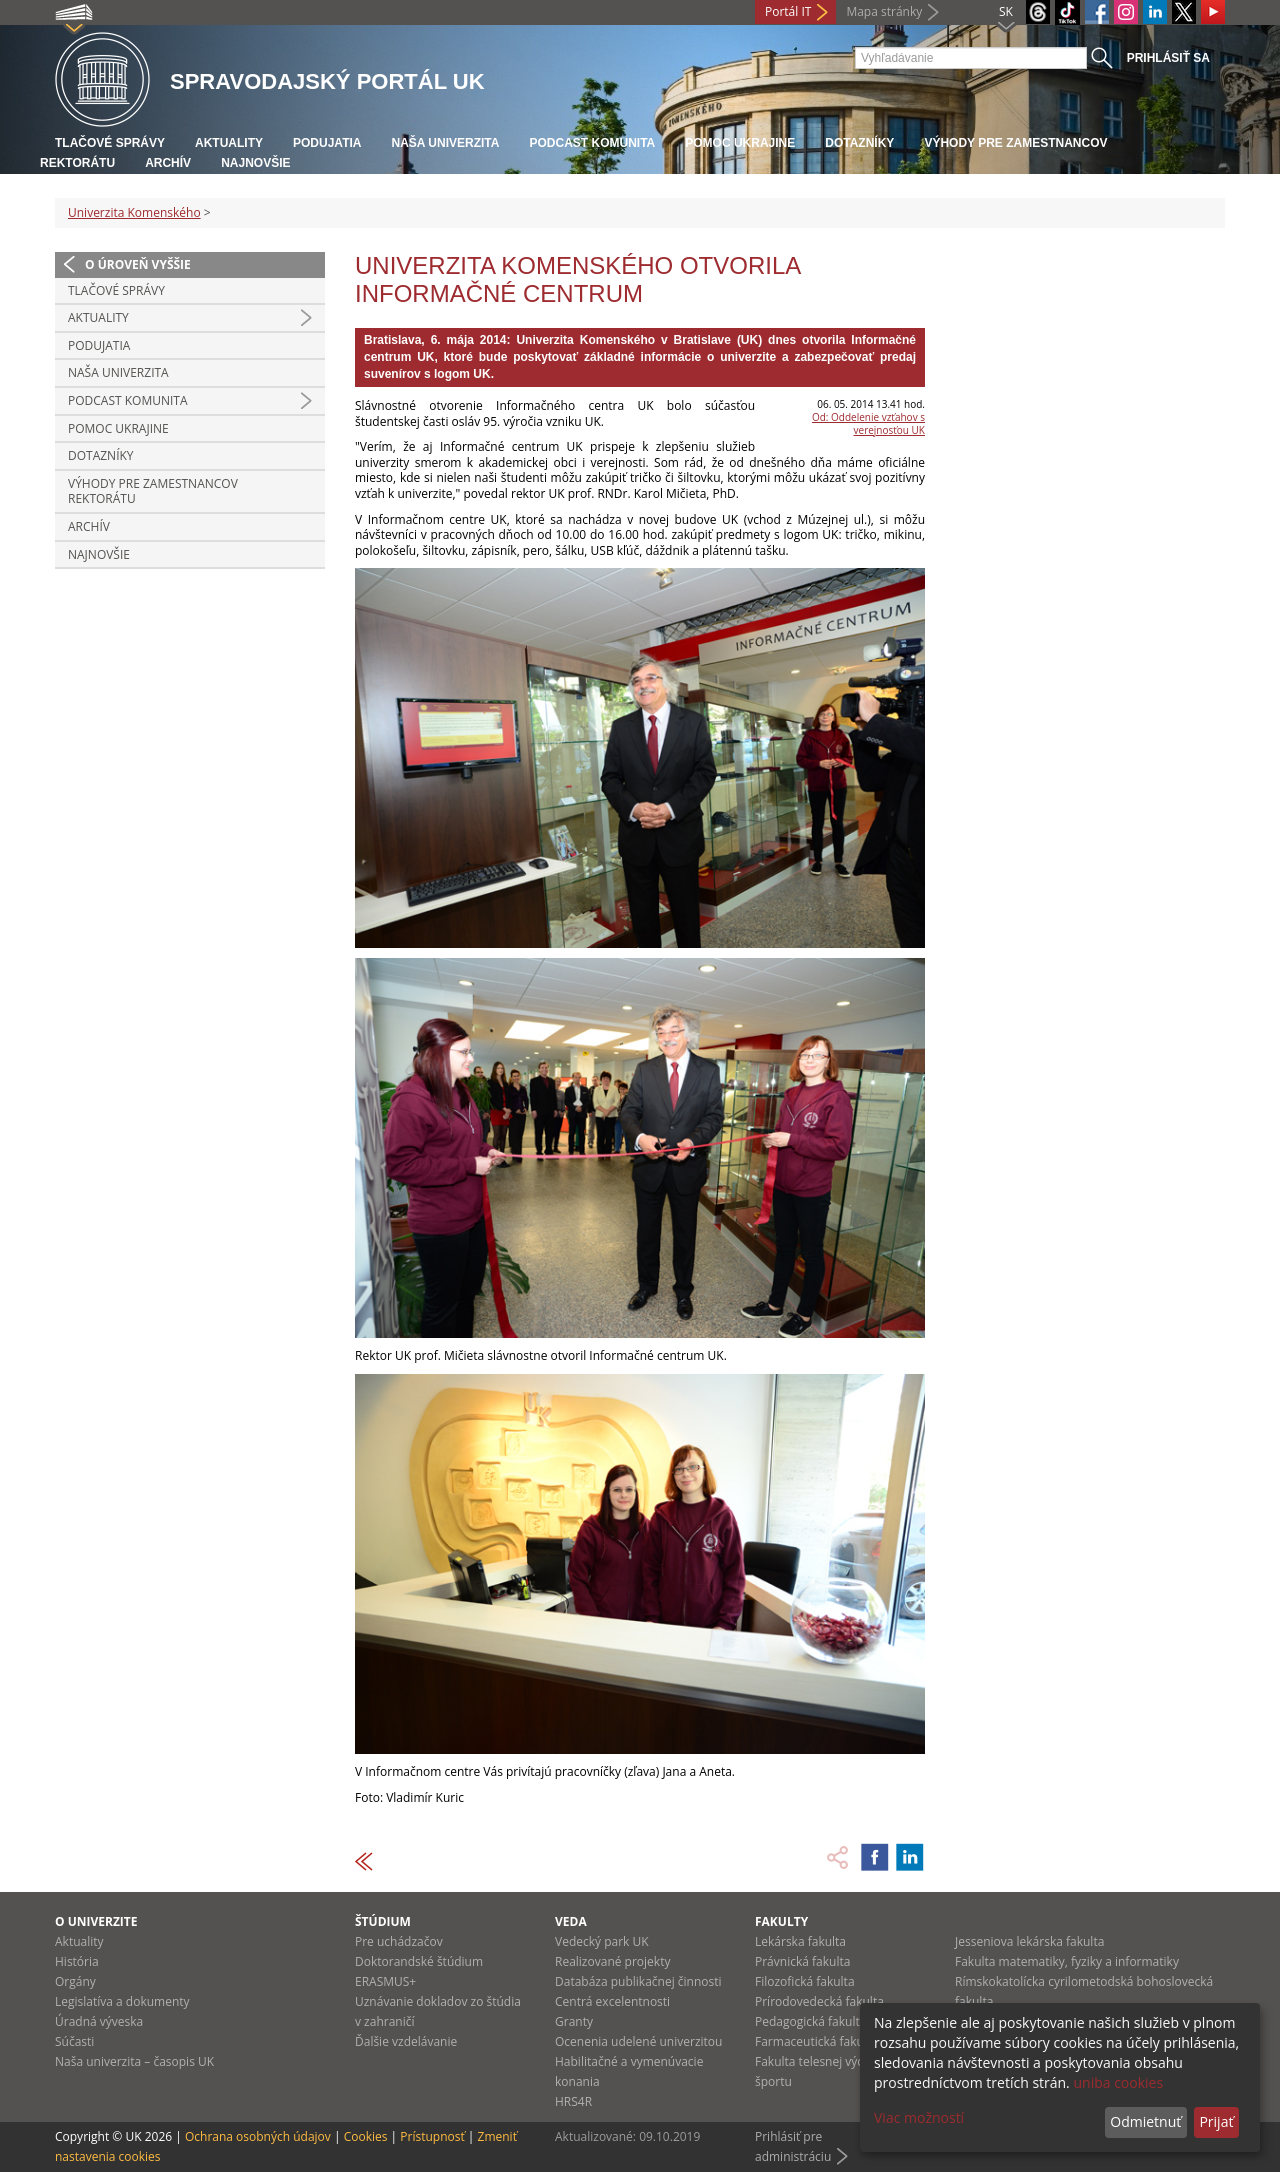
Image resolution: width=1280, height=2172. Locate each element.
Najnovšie (255, 163)
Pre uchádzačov (399, 1941)
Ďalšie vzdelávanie (406, 2041)
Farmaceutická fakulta (816, 2041)
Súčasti (74, 2041)
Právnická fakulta (802, 1961)
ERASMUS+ (385, 1981)
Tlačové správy (110, 143)
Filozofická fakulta (805, 1981)
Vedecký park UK (602, 1941)
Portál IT (788, 11)
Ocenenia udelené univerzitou (638, 2041)
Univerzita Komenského (134, 212)
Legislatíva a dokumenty (122, 2001)
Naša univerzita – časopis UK (134, 2061)
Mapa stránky (884, 11)
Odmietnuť (1145, 2121)
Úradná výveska (99, 2021)
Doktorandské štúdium (419, 1961)
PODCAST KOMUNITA (592, 143)
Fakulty (781, 1921)
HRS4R (573, 2101)
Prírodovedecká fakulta (819, 2001)
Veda (571, 1921)
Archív (168, 163)
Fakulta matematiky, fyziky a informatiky (1067, 1961)
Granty (574, 2021)
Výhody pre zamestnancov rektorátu (153, 491)
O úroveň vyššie (138, 264)
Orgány (75, 1981)
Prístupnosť (432, 2136)
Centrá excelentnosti (612, 2001)
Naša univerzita (445, 143)
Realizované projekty (612, 1961)
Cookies (366, 2136)
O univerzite (96, 1921)
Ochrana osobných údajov (258, 2136)
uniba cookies (1118, 2082)
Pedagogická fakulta (810, 2021)
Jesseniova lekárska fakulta (1029, 1941)
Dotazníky (859, 143)
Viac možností (919, 2117)
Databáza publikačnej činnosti (638, 1981)
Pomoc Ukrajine (740, 143)
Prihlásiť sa (1168, 58)
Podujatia (327, 143)
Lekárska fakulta (800, 1941)
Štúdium (383, 1921)
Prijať (1216, 2121)
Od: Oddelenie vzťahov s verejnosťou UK (868, 423)
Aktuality (229, 143)
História (77, 1961)
